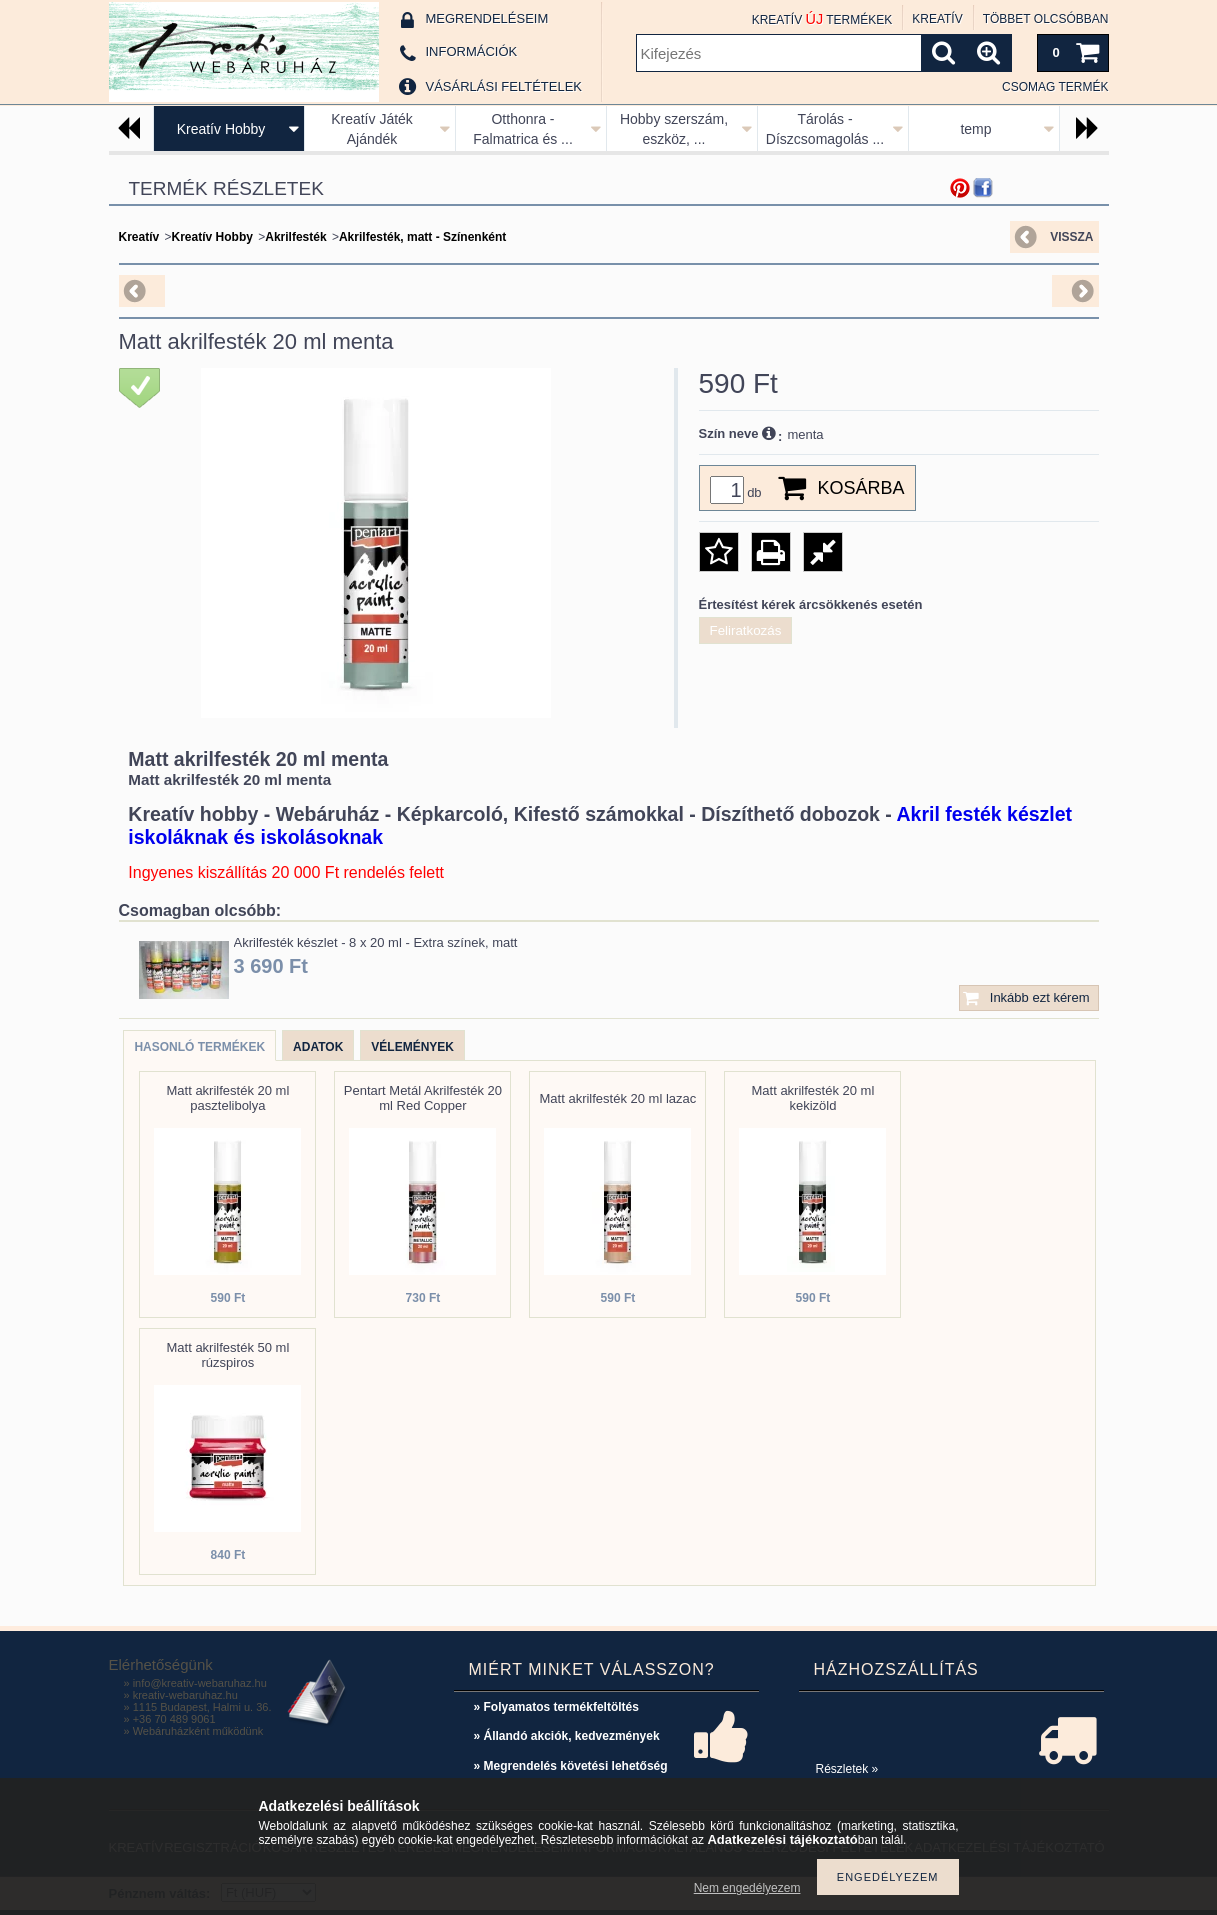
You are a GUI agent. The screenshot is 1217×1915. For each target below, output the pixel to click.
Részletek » (847, 1769)
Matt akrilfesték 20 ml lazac (618, 1098)
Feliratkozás (746, 630)
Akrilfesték (295, 237)
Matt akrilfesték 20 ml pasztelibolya (227, 1098)
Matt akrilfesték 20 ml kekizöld (812, 1098)
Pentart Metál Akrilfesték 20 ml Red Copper (423, 1098)
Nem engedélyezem (747, 1888)
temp (975, 129)
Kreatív (139, 237)
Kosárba (861, 488)
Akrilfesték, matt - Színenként (422, 237)
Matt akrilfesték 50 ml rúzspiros (227, 1355)
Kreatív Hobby (221, 129)
